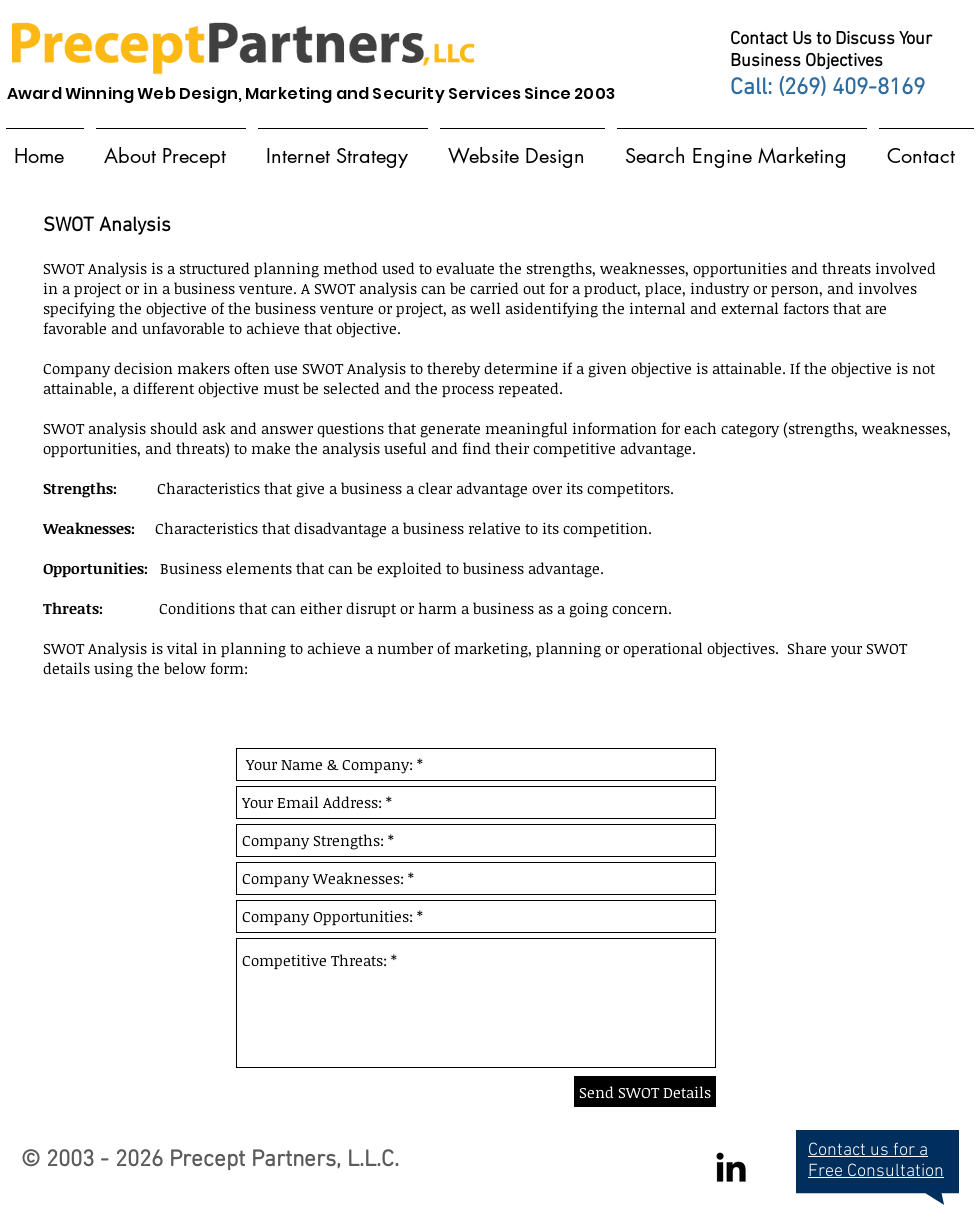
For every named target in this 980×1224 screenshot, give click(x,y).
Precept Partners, (255, 1160)
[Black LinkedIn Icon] (731, 1167)
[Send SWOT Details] (645, 1091)
